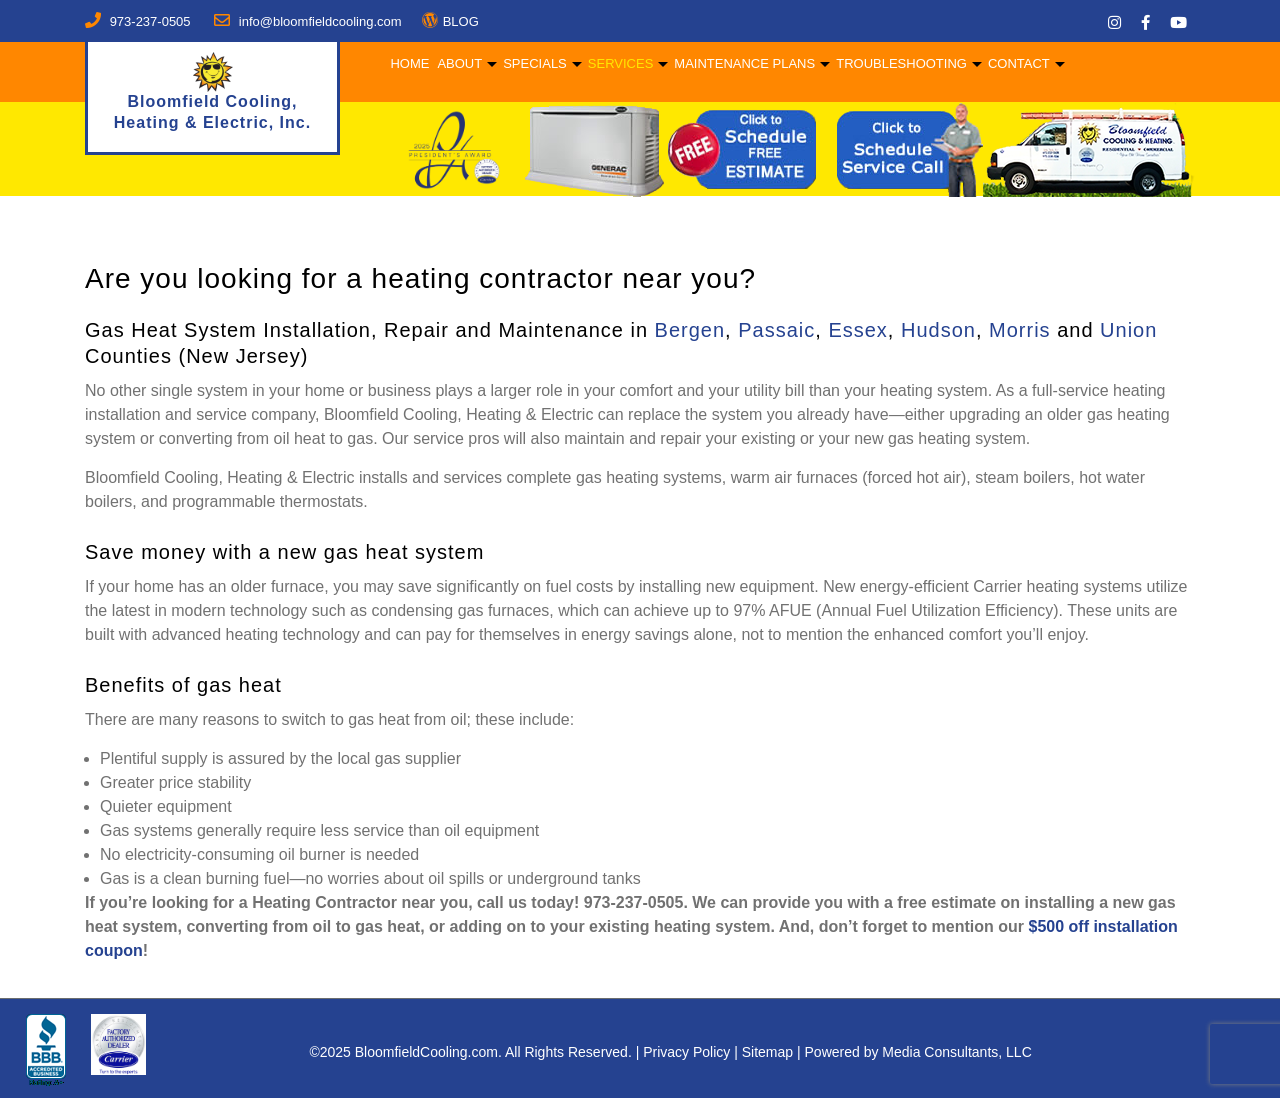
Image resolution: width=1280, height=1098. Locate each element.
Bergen (690, 330)
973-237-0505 (150, 21)
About (458, 63)
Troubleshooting (900, 63)
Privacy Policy (686, 1052)
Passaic (776, 330)
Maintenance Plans (743, 63)
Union (1128, 330)
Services (619, 63)
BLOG (461, 21)
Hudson (938, 330)
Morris (1020, 330)
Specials (534, 63)
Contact (1018, 63)
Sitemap (767, 1052)
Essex (857, 330)
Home (408, 63)
